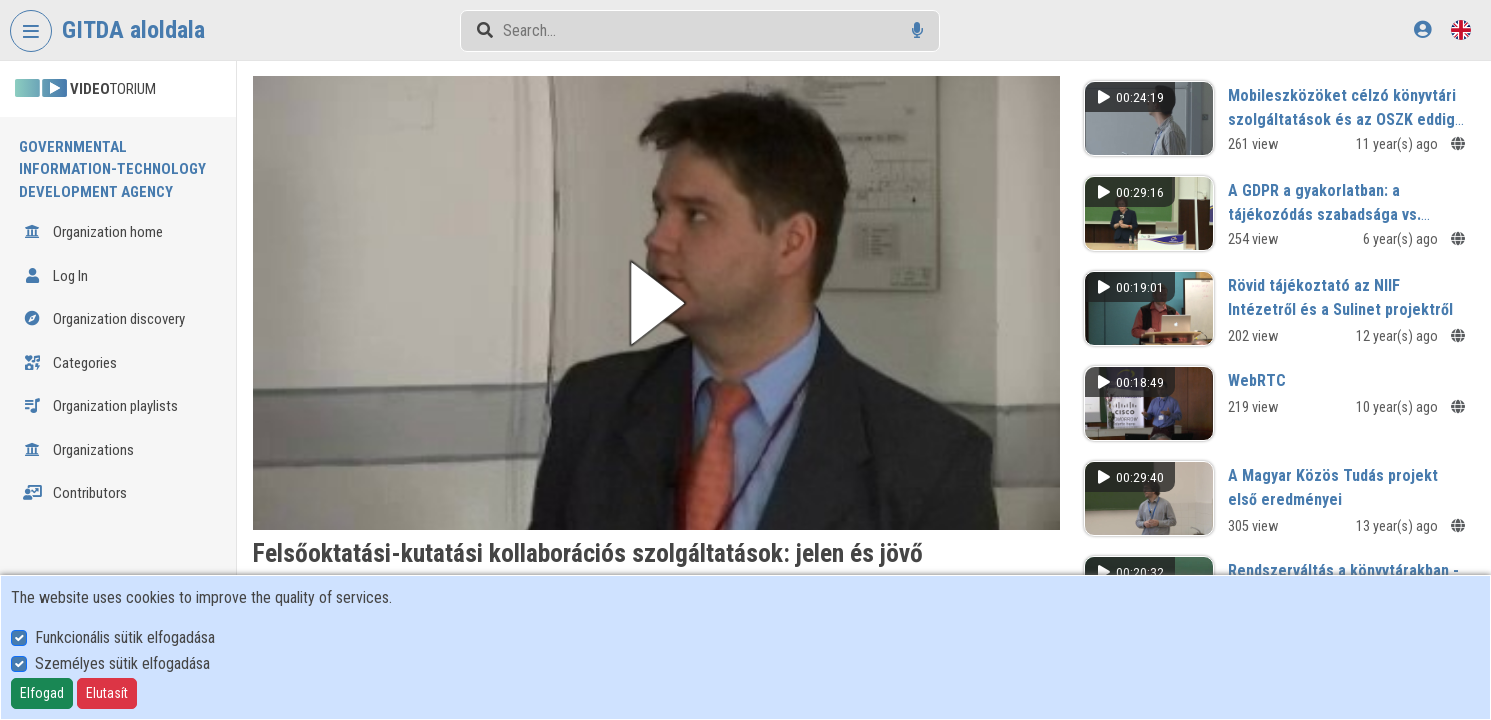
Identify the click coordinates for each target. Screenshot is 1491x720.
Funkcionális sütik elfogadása (125, 637)
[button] (656, 303)
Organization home (93, 232)
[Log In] (1422, 29)
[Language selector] (1461, 29)
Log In (55, 276)
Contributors (75, 493)
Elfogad (42, 693)
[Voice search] (917, 30)
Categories (70, 363)
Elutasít (107, 693)
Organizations (78, 450)
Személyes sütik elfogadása (122, 663)
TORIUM (85, 89)
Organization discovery (104, 319)
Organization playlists (100, 406)
